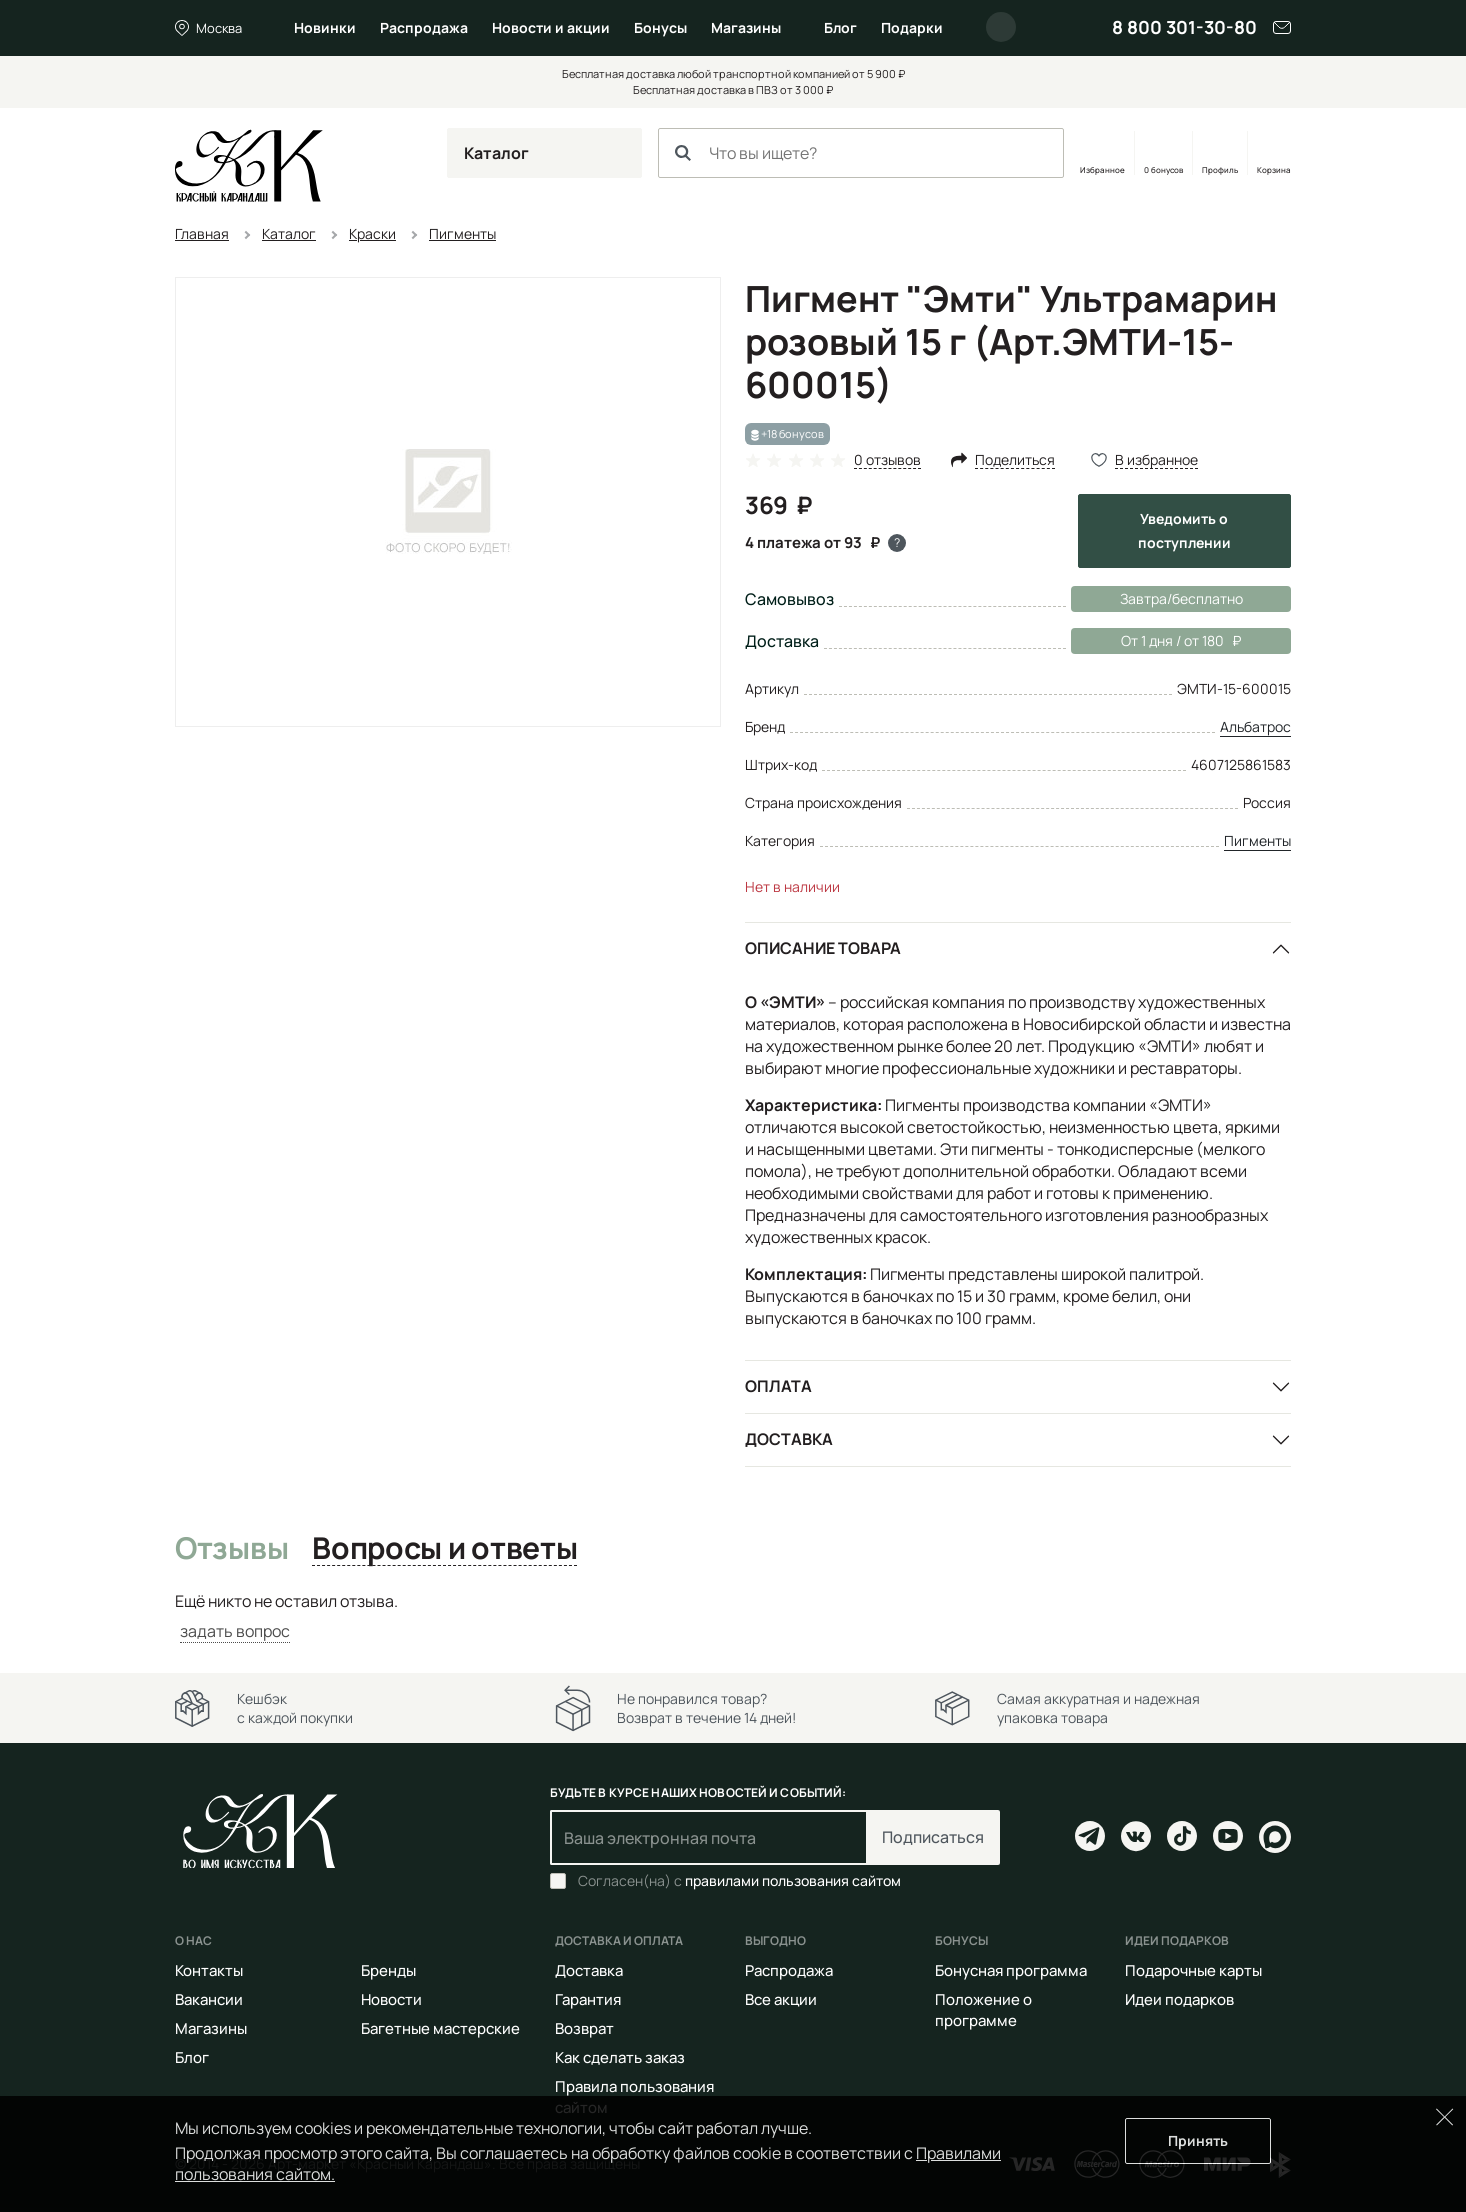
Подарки (912, 27)
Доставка (789, 1439)
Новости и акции (551, 27)
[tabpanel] (733, 1616)
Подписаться (933, 1837)
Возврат (584, 2028)
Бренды (388, 1970)
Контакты (209, 1970)
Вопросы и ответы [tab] (444, 1549)
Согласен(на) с (739, 1881)
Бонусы (660, 27)
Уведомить (1184, 530)
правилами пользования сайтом (793, 1880)
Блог (840, 27)
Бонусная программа (1011, 1970)
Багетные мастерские (440, 2028)
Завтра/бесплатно (1181, 598)
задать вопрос (235, 1631)
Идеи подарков (1179, 1999)
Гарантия (588, 1999)
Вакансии (209, 1999)
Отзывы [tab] (231, 1549)
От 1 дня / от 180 (1156, 641)
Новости (391, 1999)
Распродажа (424, 27)
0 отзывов (887, 460)
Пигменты (1257, 840)
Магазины (746, 27)
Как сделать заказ (620, 2057)
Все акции (781, 1999)
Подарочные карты (1193, 1970)
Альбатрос (1255, 726)
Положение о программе (983, 2010)
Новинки (325, 27)
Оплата (778, 1386)
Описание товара (823, 948)
